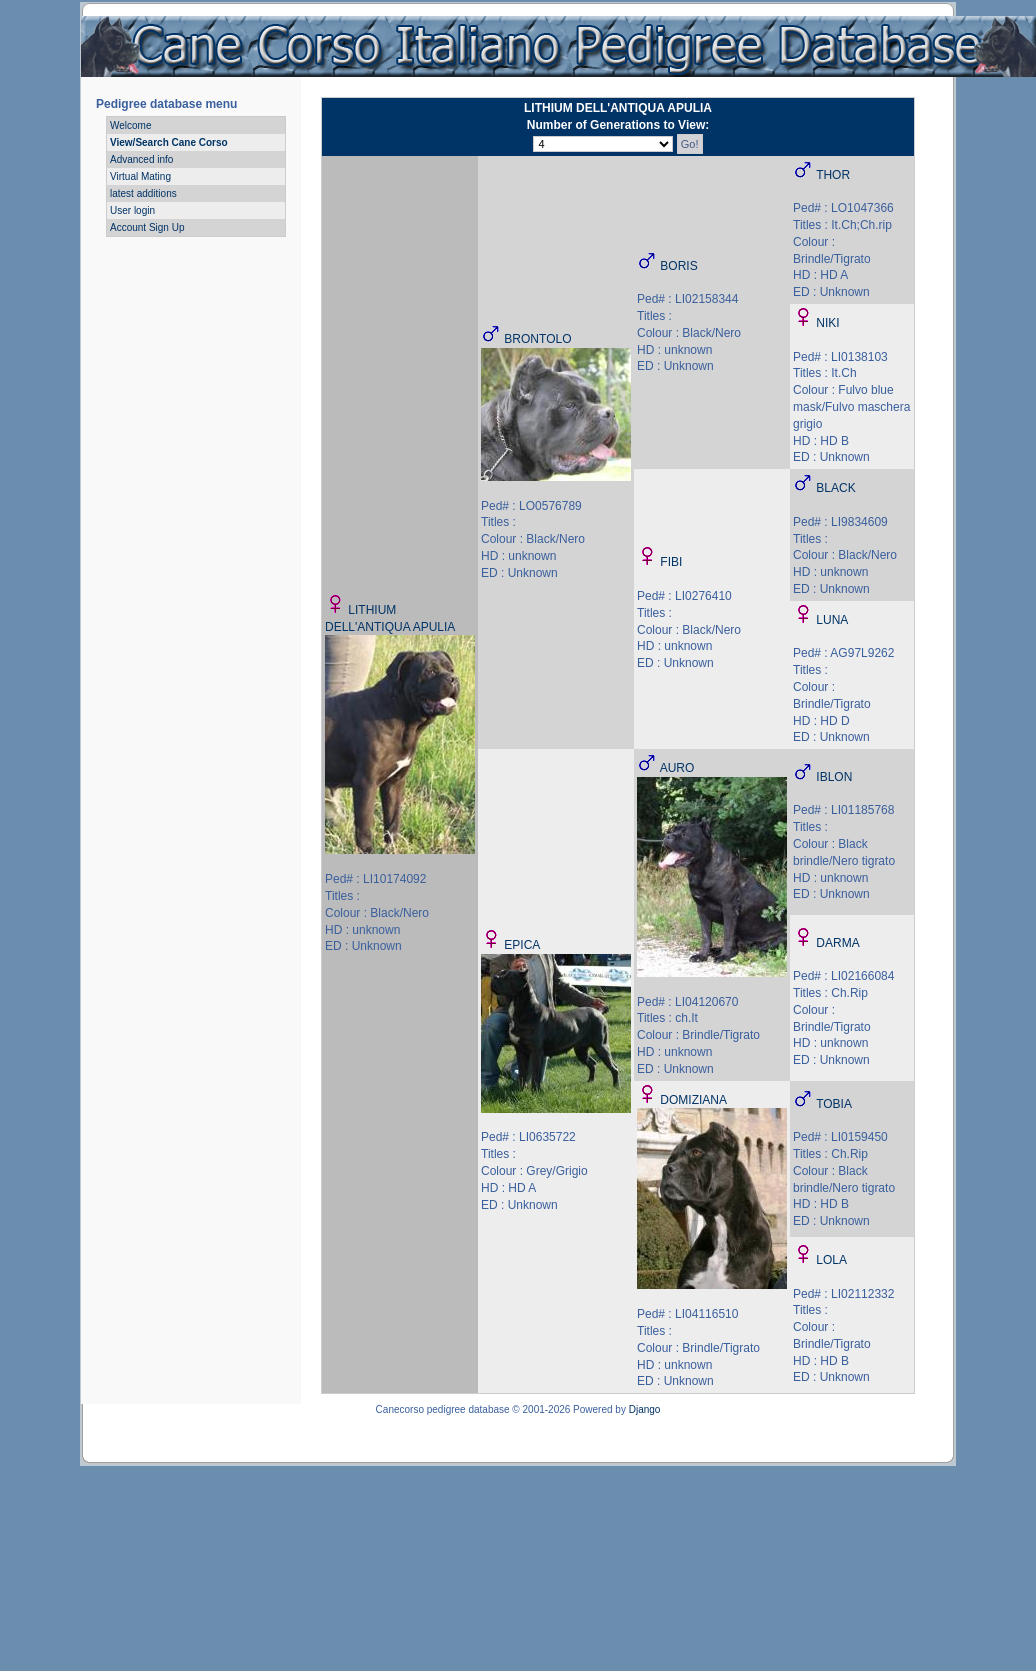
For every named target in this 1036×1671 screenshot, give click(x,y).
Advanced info (141, 159)
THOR (833, 175)
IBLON (834, 777)
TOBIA (834, 1104)
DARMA (837, 943)
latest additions (143, 193)
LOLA (831, 1260)
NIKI (827, 323)
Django (645, 1409)
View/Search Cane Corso (169, 142)
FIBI (671, 562)
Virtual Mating (140, 176)
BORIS (678, 266)
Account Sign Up (147, 227)
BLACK (835, 488)
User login (132, 210)
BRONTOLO (537, 339)
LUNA (832, 620)
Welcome (131, 125)
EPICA (522, 945)
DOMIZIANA (693, 1100)
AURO (677, 768)
